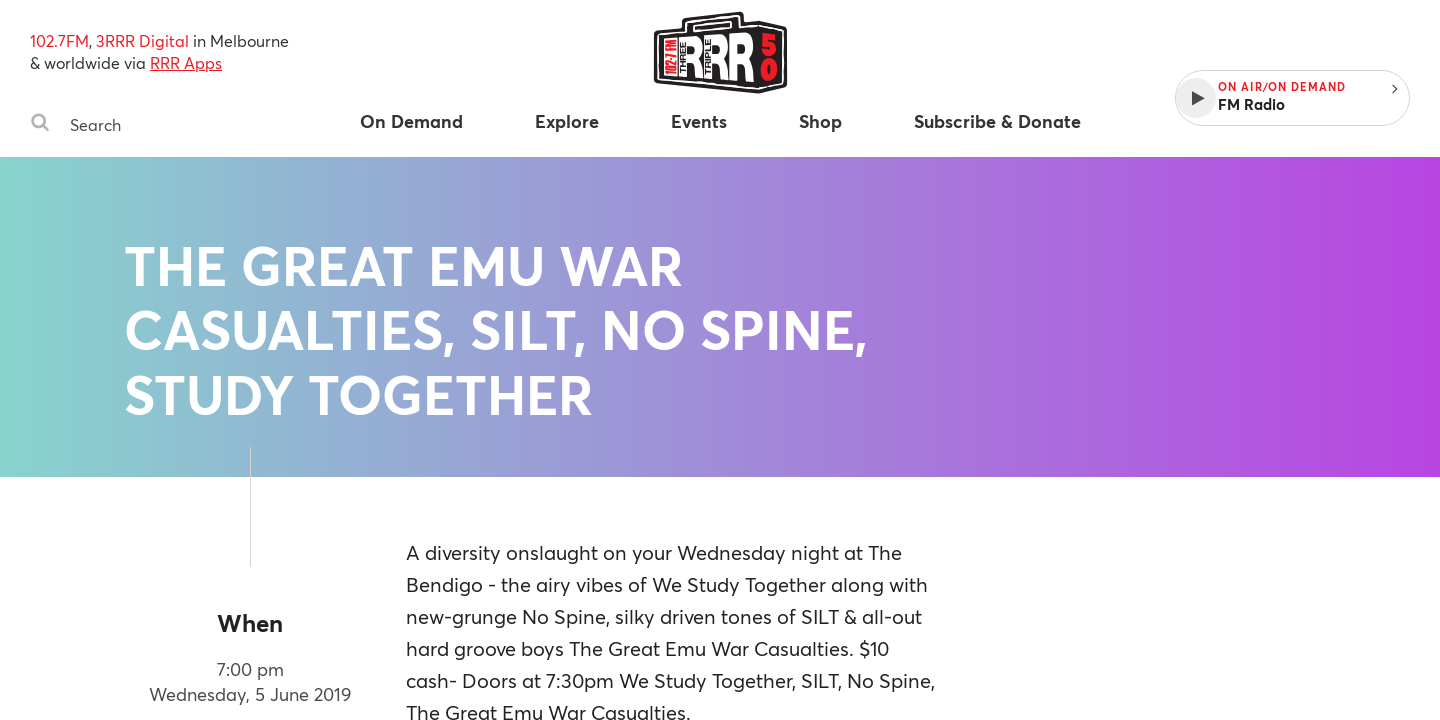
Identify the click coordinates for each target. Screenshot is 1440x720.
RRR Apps (186, 62)
